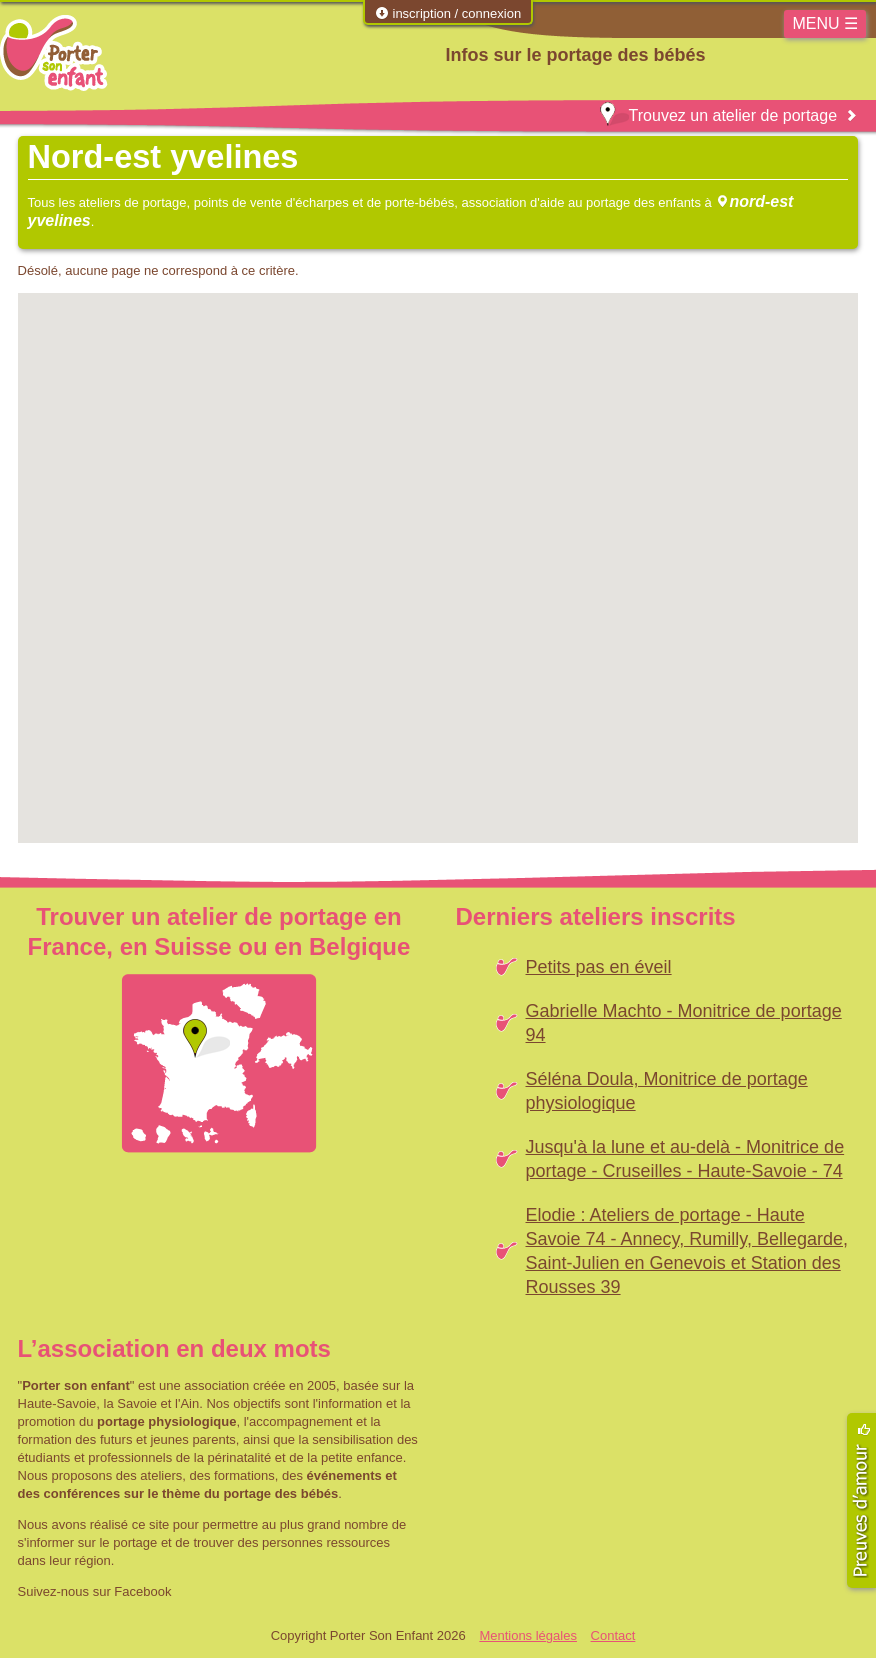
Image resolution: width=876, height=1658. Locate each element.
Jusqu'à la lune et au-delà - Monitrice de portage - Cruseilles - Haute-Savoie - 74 (685, 1159)
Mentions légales (528, 1635)
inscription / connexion (448, 13)
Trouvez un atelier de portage (718, 115)
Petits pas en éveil (599, 967)
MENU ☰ (825, 23)
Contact (613, 1635)
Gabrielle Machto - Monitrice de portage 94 (684, 1023)
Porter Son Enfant (54, 53)
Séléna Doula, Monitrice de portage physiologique (667, 1091)
